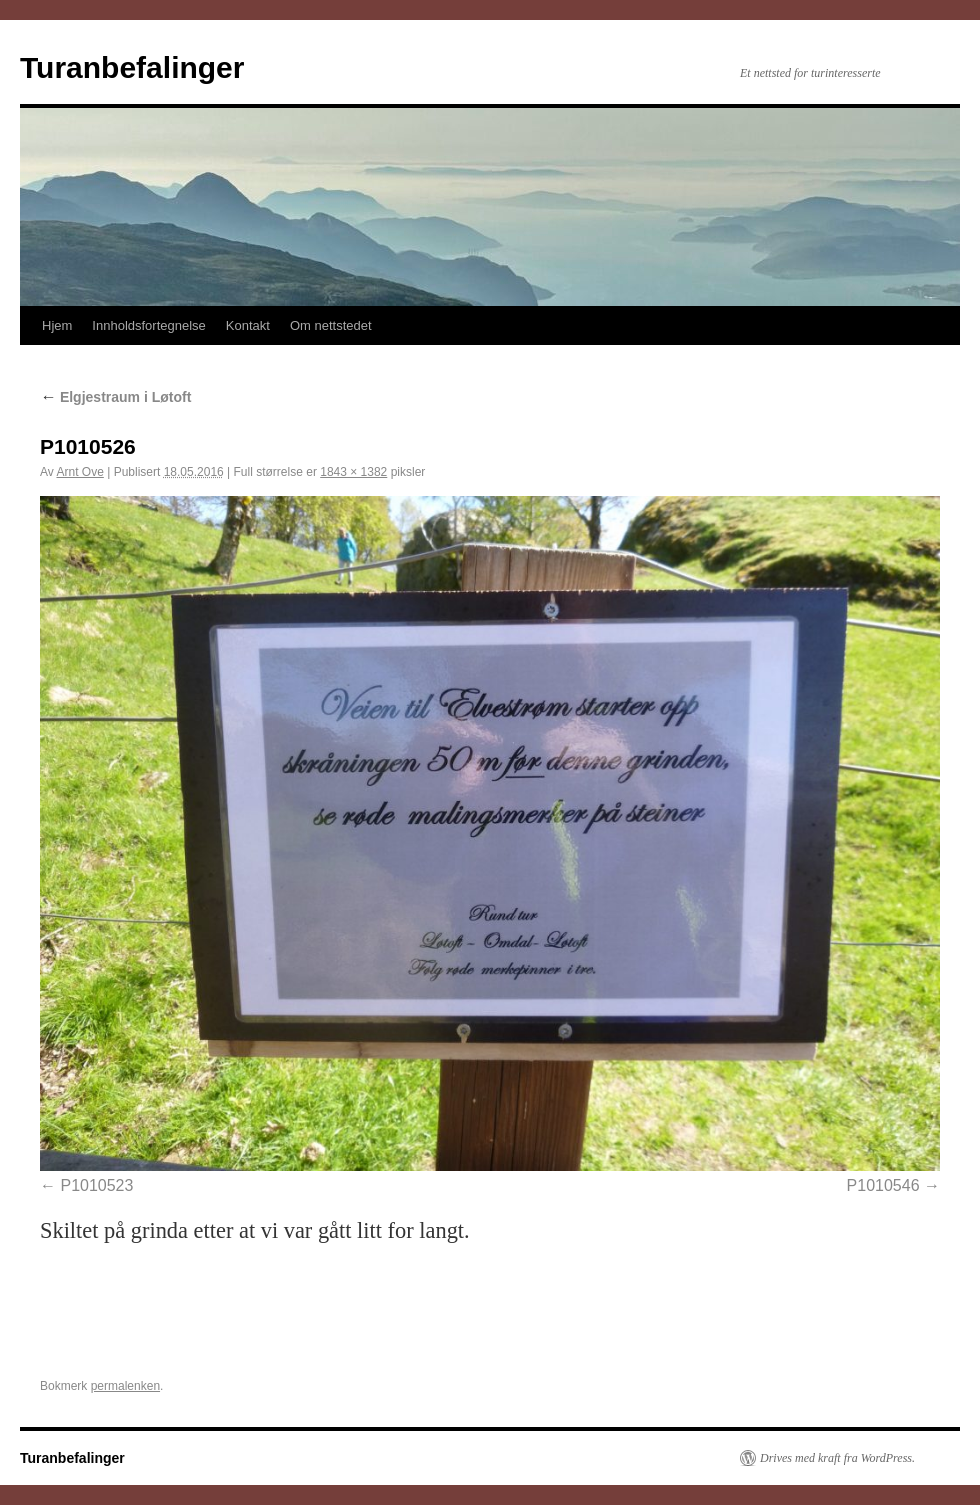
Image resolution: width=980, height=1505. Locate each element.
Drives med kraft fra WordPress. (837, 1458)
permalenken (125, 1386)
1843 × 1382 (353, 472)
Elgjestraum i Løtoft (115, 397)
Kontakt (248, 325)
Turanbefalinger (132, 67)
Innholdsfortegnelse (148, 325)
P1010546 (883, 1185)
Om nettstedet (331, 325)
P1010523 (96, 1185)
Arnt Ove (79, 472)
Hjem (57, 325)
